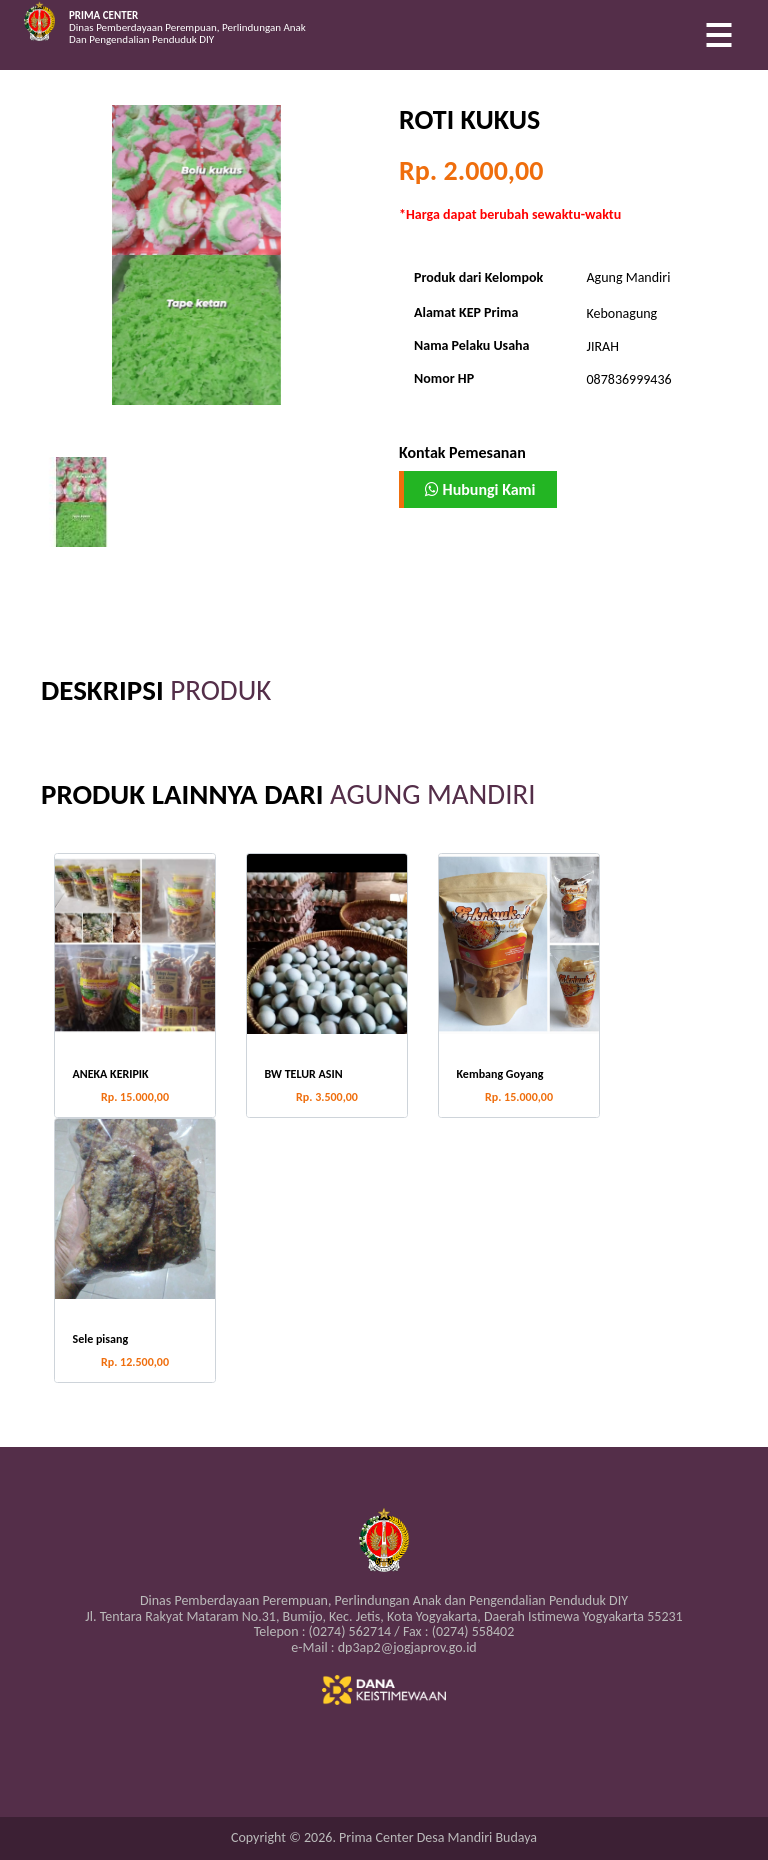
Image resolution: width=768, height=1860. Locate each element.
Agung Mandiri (629, 277)
